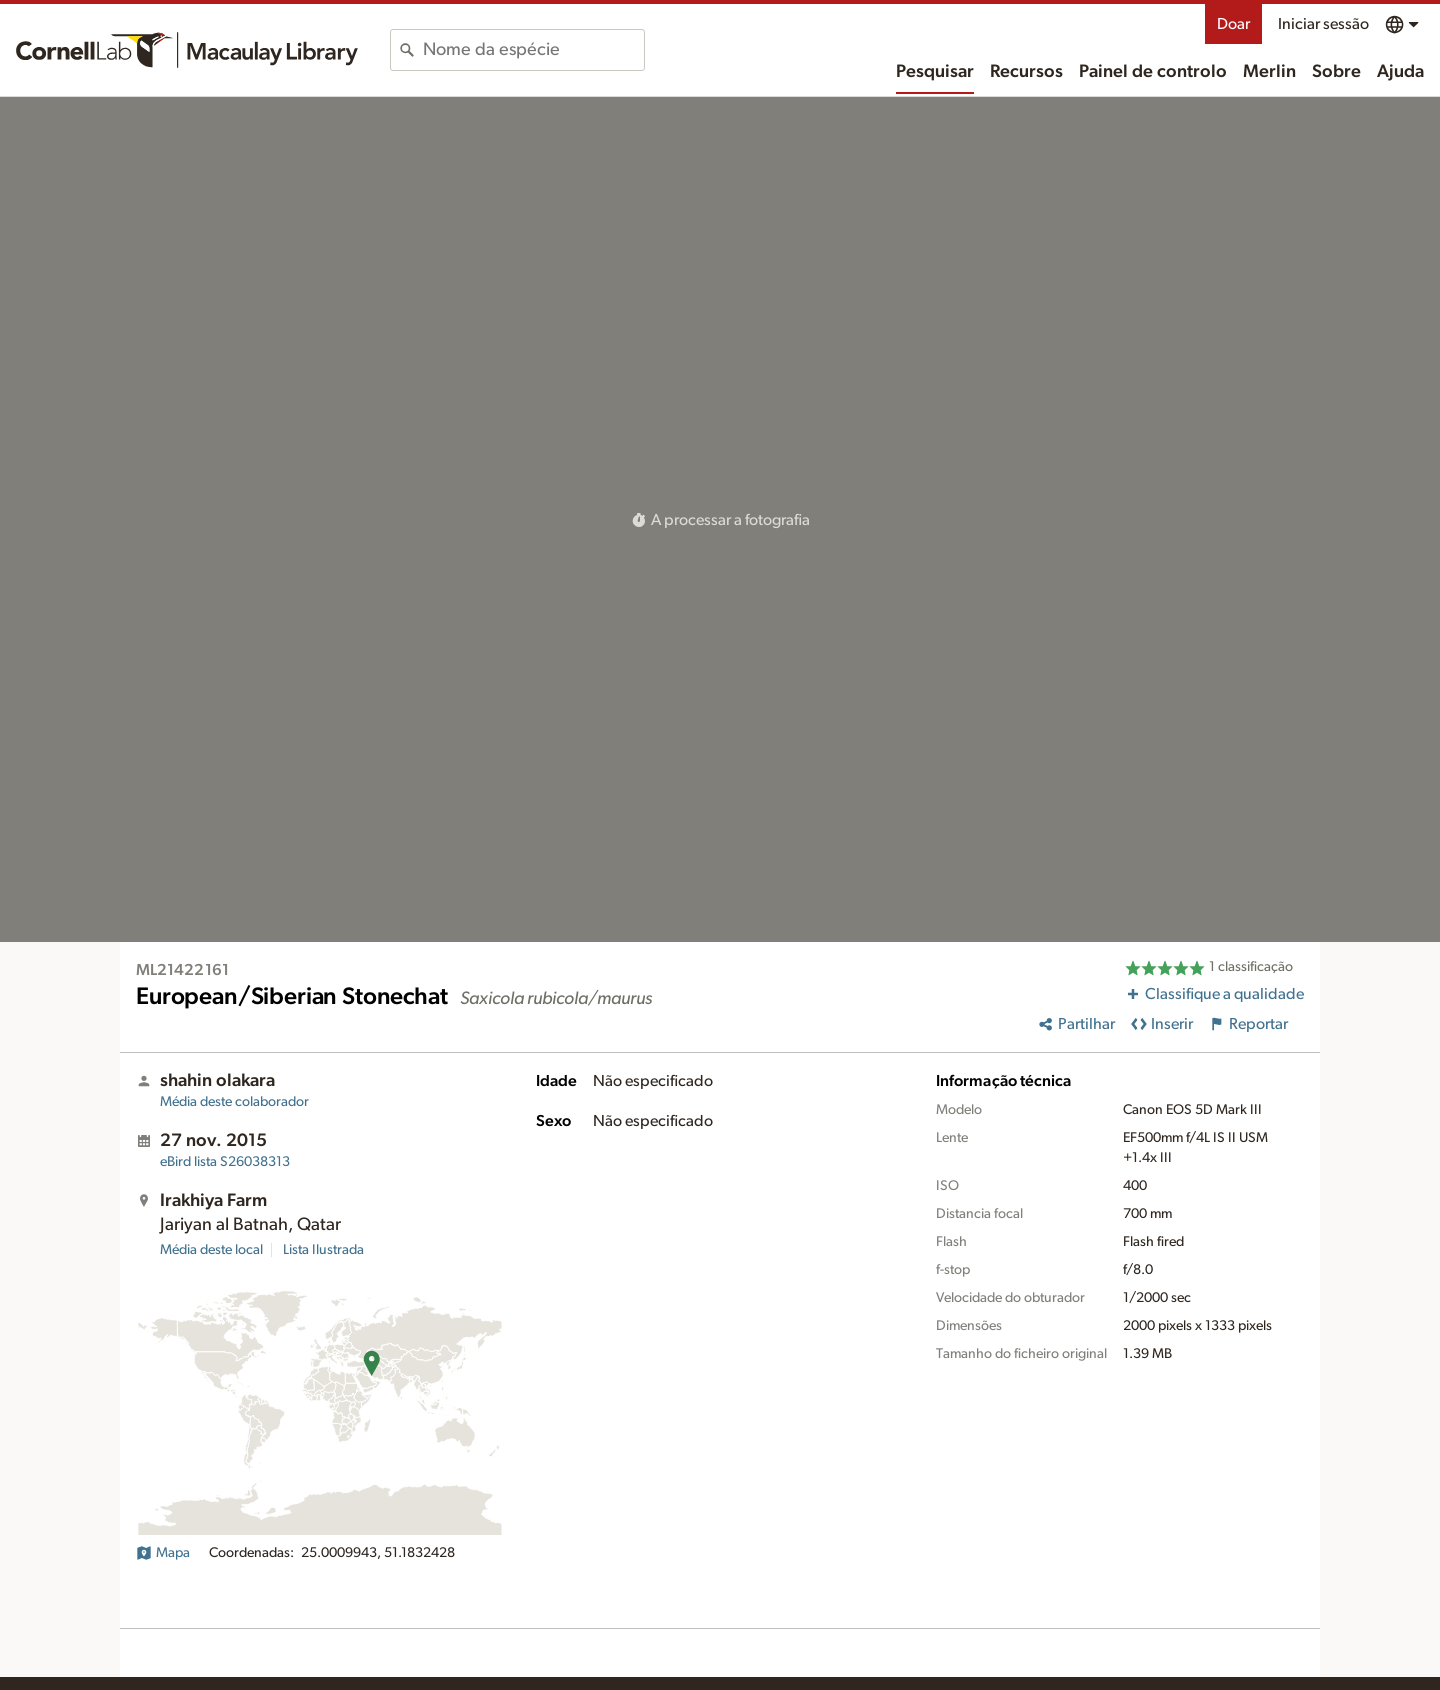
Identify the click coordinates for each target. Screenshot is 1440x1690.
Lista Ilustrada (323, 1250)
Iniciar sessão (1323, 24)
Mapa (163, 1553)
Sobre (1336, 72)
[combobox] (533, 50)
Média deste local (211, 1250)
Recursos (1026, 72)
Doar (1233, 24)
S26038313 (225, 1162)
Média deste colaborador (234, 1102)
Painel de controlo (1153, 72)
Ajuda (1400, 72)
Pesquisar (935, 72)
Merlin (1269, 72)
